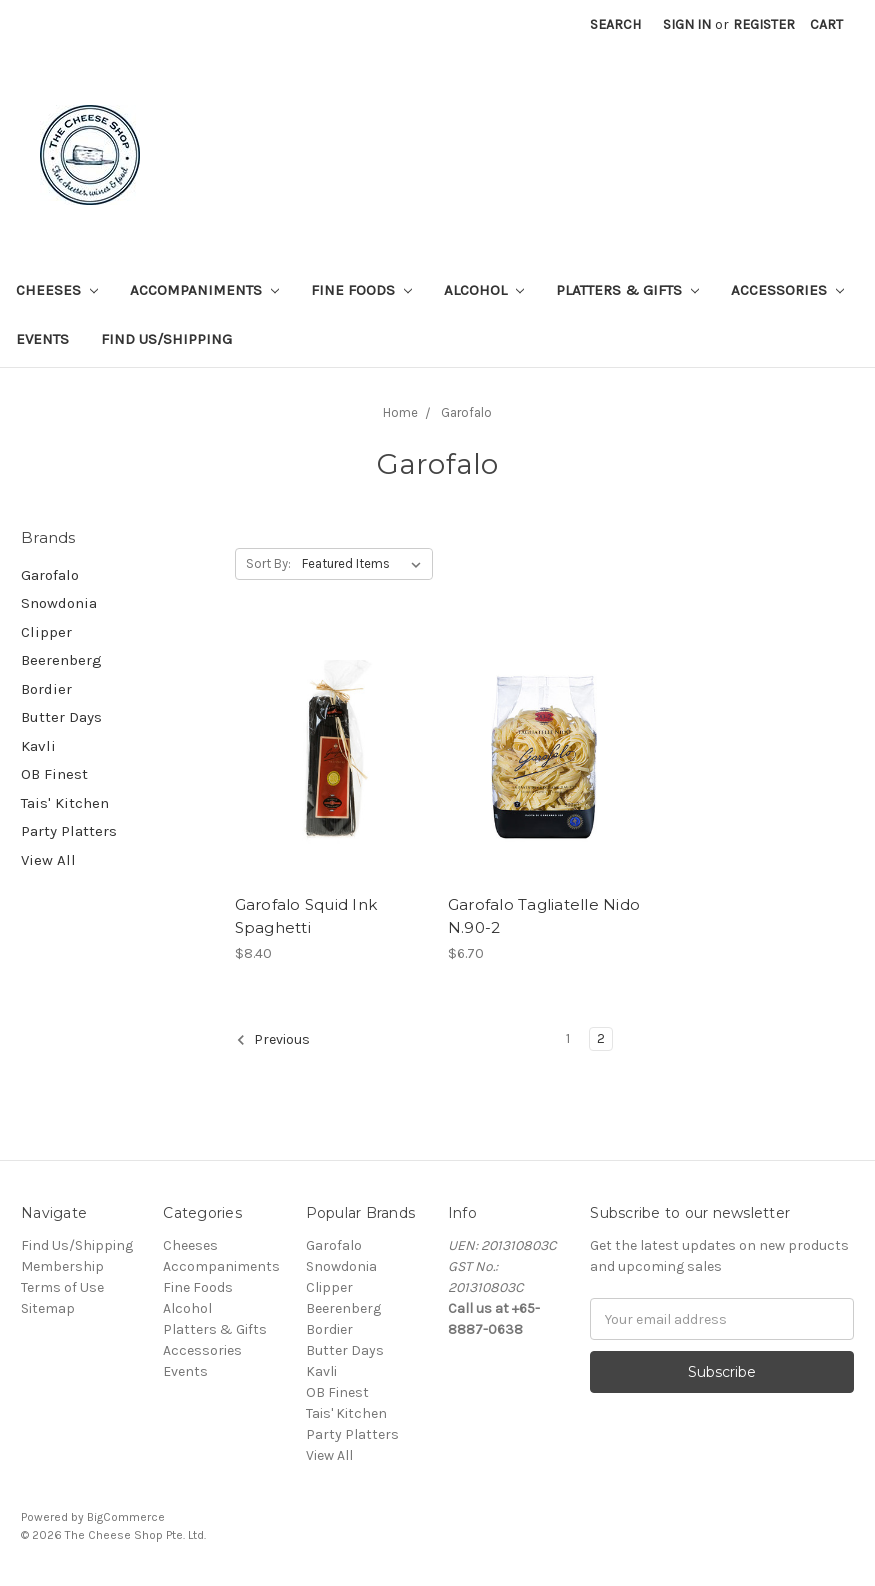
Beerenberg (61, 660)
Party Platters (69, 831)
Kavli (38, 746)
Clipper (46, 632)
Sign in (687, 24)
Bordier (46, 689)
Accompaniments (204, 290)
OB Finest (54, 774)
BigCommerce (126, 1517)
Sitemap (48, 1308)
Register (764, 24)
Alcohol (484, 290)
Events (42, 339)
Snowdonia (59, 603)
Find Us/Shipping (166, 339)
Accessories (787, 290)
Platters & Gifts (627, 290)
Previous (273, 1040)
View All (48, 860)
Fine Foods (361, 290)
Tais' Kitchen (65, 803)
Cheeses (57, 290)
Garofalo (50, 575)
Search (615, 24)
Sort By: (268, 563)
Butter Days (61, 717)
